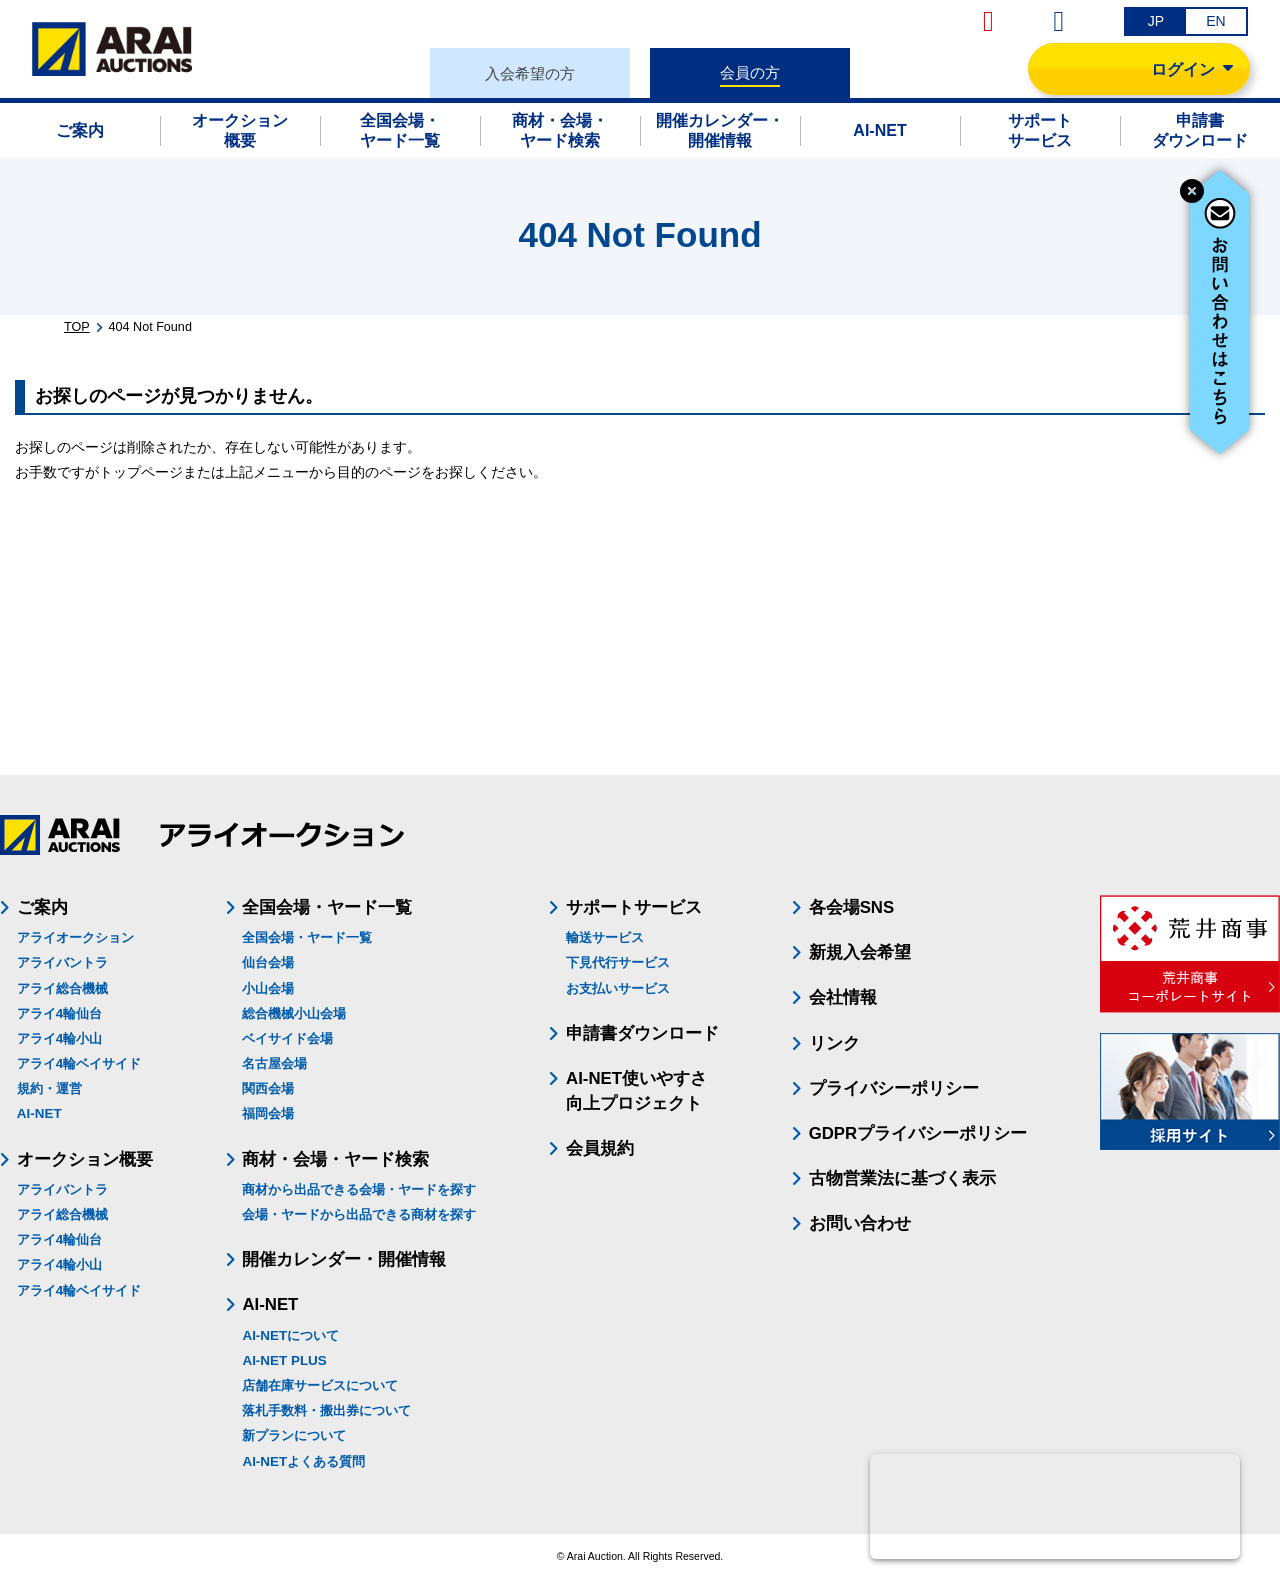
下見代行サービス (618, 962)
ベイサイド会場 (287, 1038)
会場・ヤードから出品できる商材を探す (359, 1214)
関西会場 (268, 1088)
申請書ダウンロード (642, 1033)
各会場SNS (852, 907)
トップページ (141, 472)
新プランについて (294, 1435)
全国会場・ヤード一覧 (307, 937)
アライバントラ (62, 962)
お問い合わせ (860, 1223)
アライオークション (75, 937)
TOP (77, 327)
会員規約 (600, 1148)
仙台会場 (268, 962)
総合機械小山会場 (294, 1013)
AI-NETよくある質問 (303, 1461)
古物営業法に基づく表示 (902, 1178)
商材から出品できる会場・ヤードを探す (359, 1189)
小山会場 (268, 988)
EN (1215, 21)
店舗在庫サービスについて (320, 1385)
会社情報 (843, 997)
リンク (834, 1043)
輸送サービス (605, 937)
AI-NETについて (290, 1335)
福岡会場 (268, 1113)
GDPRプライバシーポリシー (918, 1133)
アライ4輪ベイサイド (79, 1063)
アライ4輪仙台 (59, 1013)
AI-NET (39, 1113)
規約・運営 (49, 1088)
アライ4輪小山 (59, 1038)
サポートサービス (634, 907)
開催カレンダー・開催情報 (344, 1259)
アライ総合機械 (62, 988)
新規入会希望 (860, 952)
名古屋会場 (274, 1063)
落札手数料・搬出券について (326, 1410)
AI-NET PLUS (284, 1360)
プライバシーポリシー (894, 1088)
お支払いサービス (618, 988)
